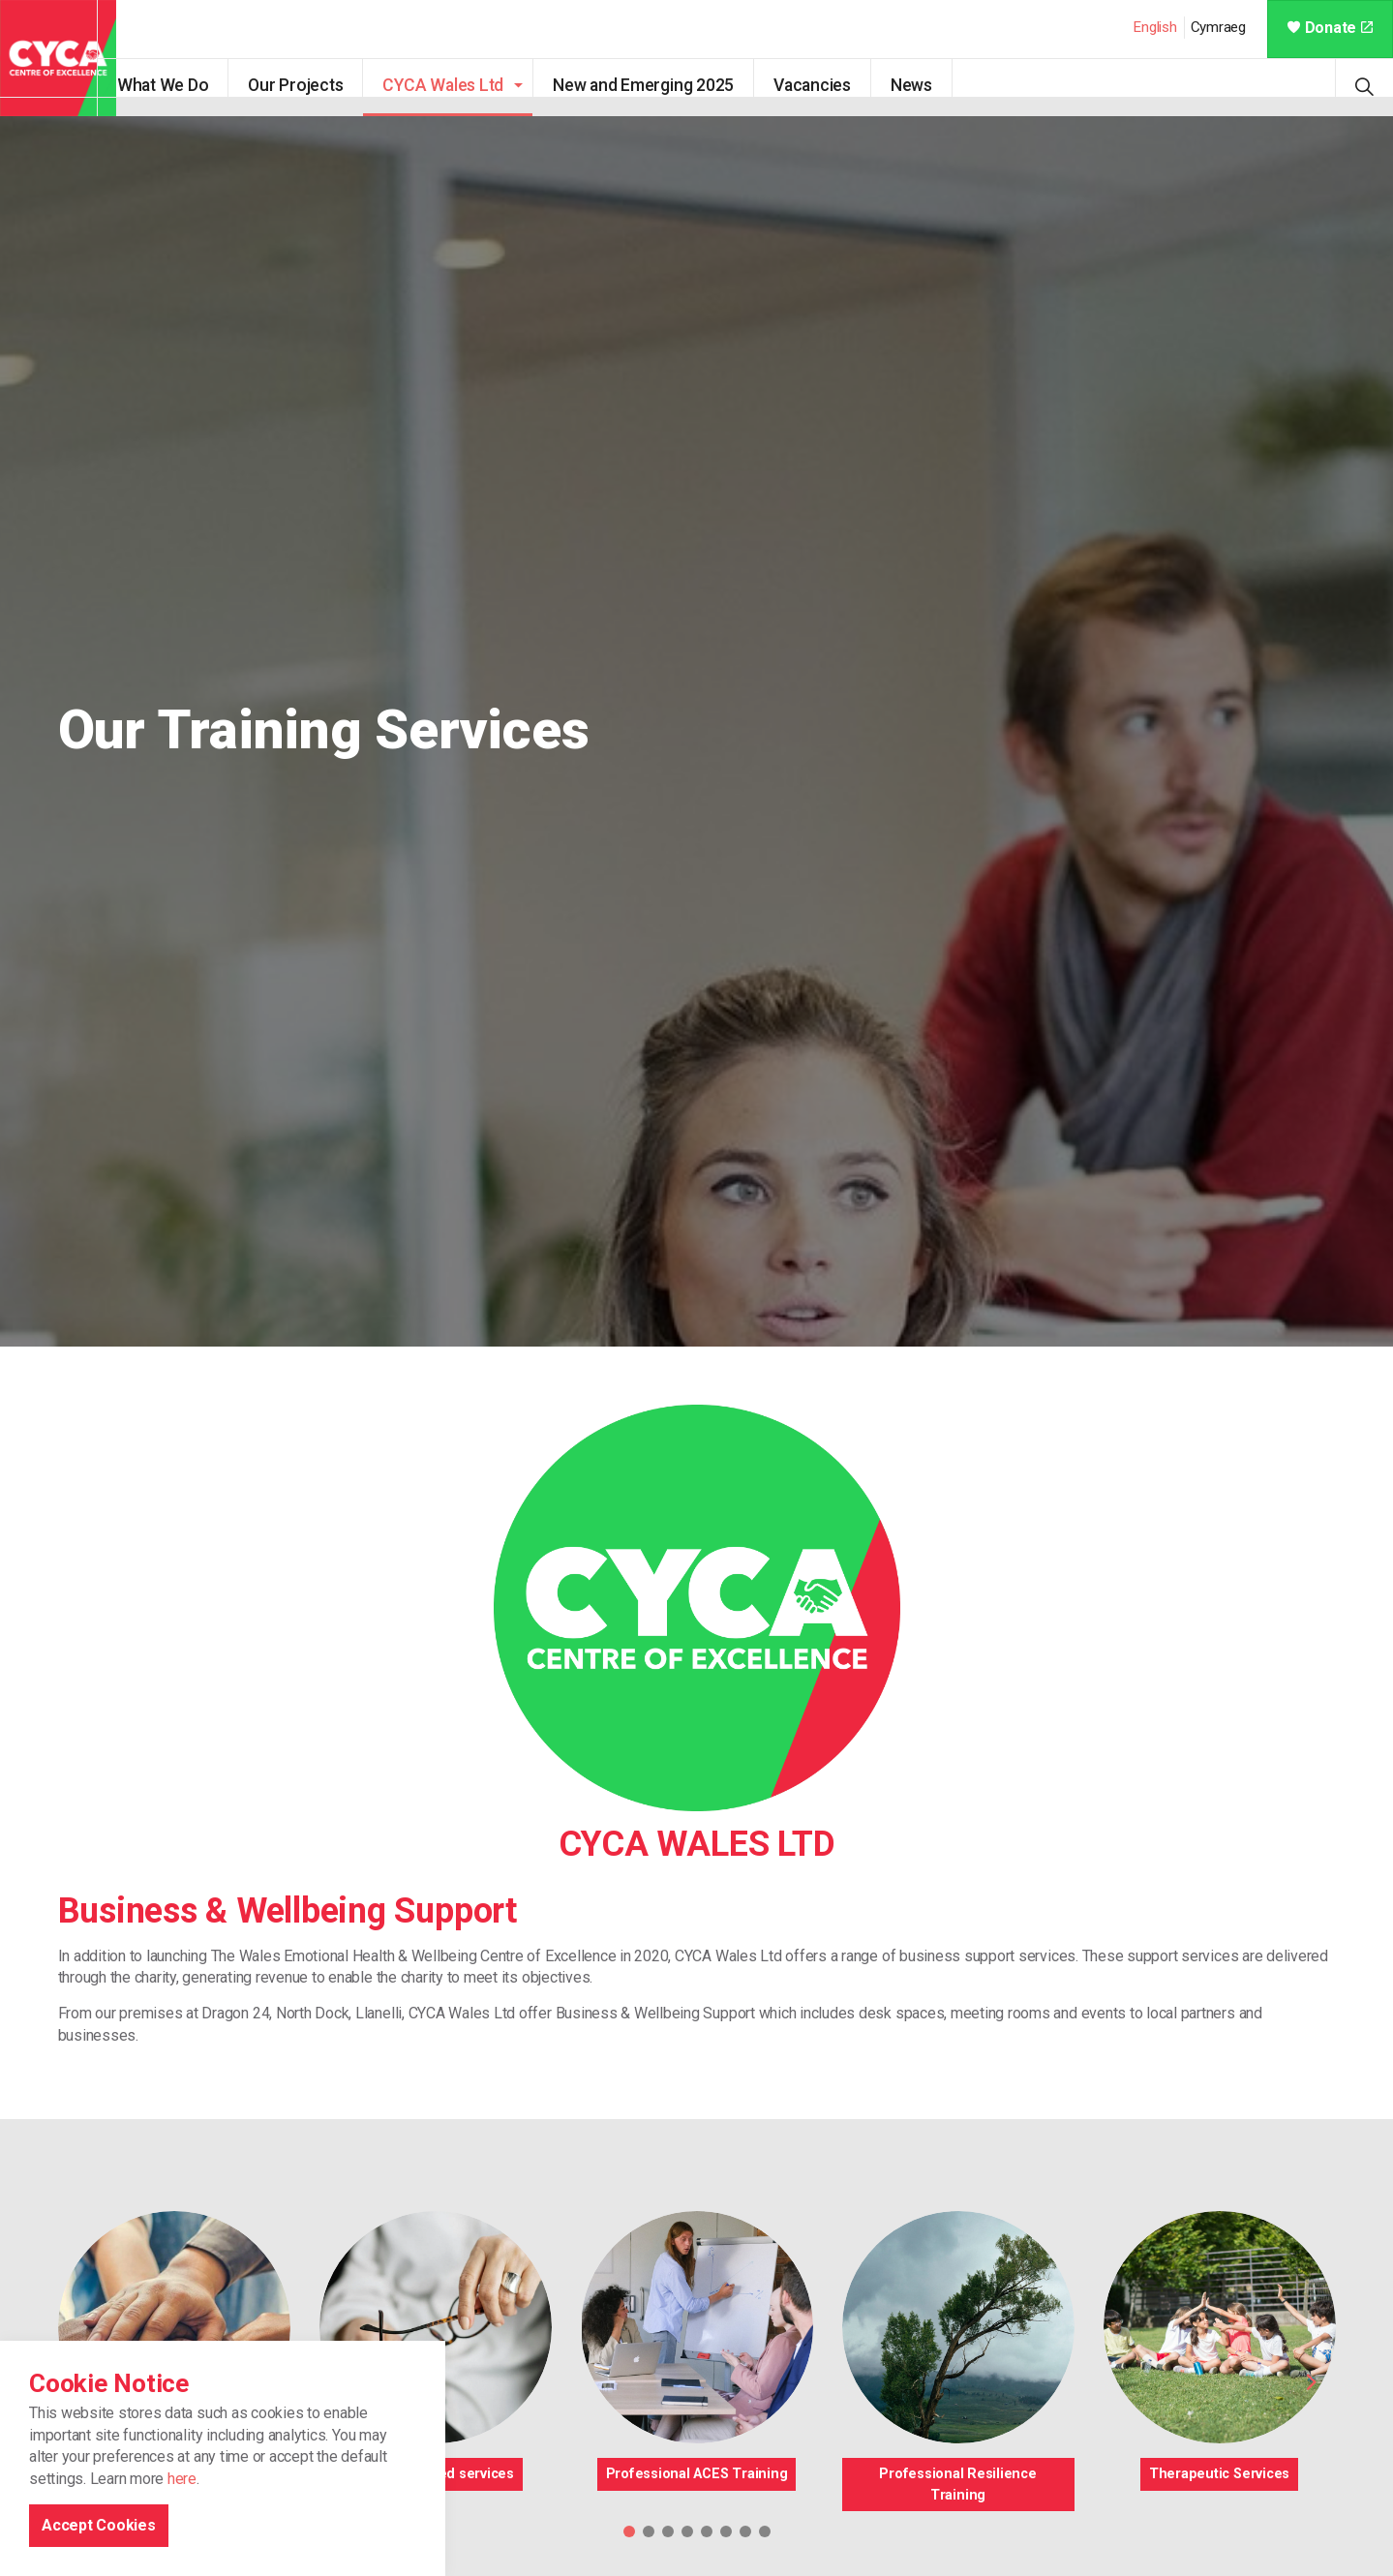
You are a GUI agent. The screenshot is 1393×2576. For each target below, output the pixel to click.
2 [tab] (648, 2531)
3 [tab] (668, 2531)
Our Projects (314, 85)
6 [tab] (726, 2531)
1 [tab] (629, 2531)
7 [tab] (745, 2531)
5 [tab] (706, 2531)
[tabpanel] (696, 731)
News (930, 85)
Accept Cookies (99, 2525)
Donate (1330, 27)
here (182, 2479)
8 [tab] (765, 2531)
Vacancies (830, 85)
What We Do (181, 85)
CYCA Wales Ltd (462, 85)
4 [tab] (687, 2531)
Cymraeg (1218, 27)
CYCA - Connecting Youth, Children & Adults (58, 58)
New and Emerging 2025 (661, 85)
